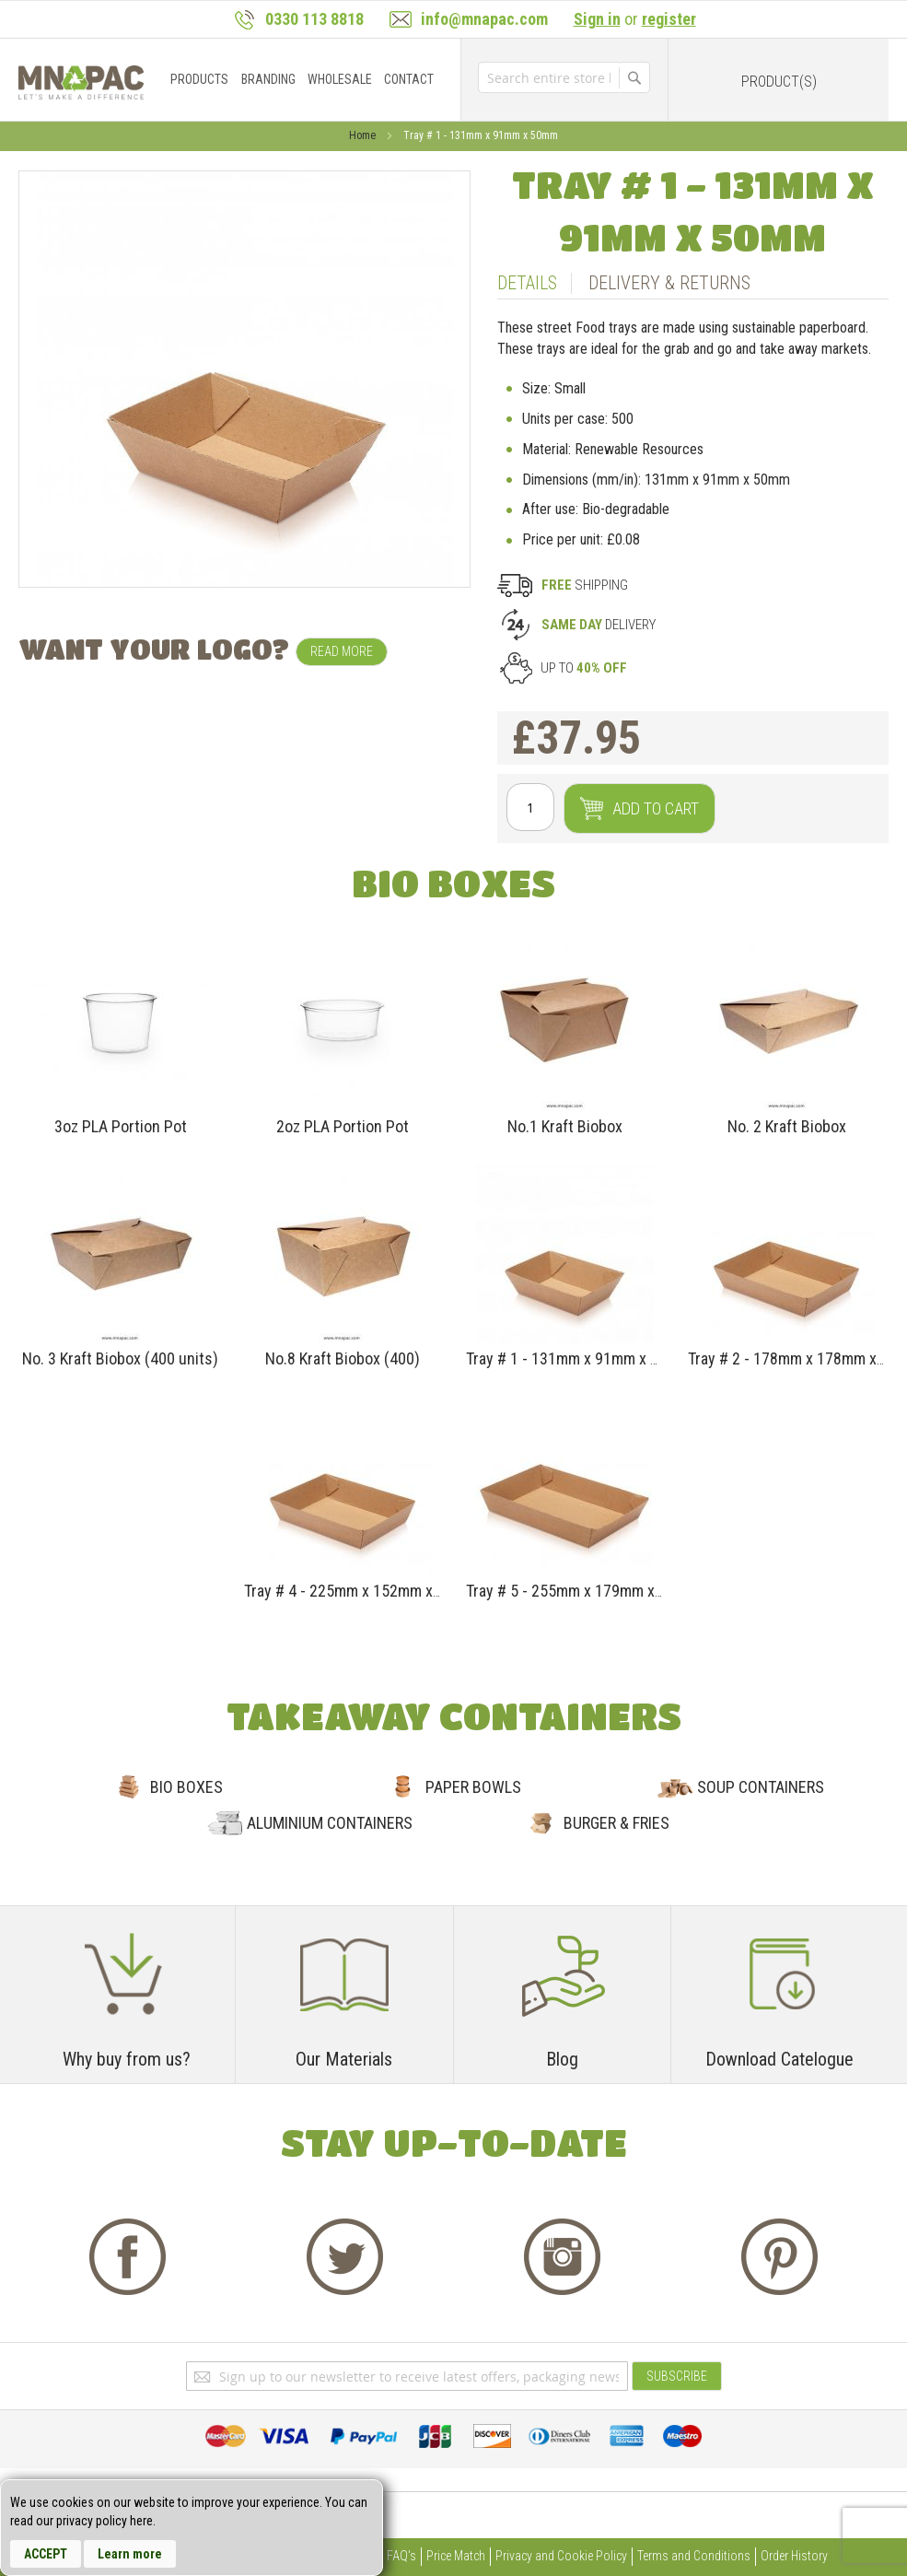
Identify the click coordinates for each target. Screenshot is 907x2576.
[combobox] (548, 77)
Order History (794, 2555)
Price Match (455, 2555)
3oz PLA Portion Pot (120, 1126)
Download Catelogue (779, 2059)
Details (527, 283)
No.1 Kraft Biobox (564, 1126)
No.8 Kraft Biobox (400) (342, 1358)
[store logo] (81, 82)
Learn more (130, 2554)
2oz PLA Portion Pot (342, 1126)
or (635, 19)
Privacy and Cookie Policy (561, 2555)
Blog (562, 2059)
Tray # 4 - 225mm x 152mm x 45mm (360, 1590)
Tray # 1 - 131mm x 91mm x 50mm (578, 1358)
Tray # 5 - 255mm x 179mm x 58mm (582, 1590)
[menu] (306, 79)
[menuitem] (199, 79)
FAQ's (401, 2555)
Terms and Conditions (693, 2555)
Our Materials (344, 2059)
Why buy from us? (127, 2059)
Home (363, 135)
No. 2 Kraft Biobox (786, 1126)
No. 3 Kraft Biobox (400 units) (120, 1358)
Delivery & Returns (669, 283)
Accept (45, 2554)
